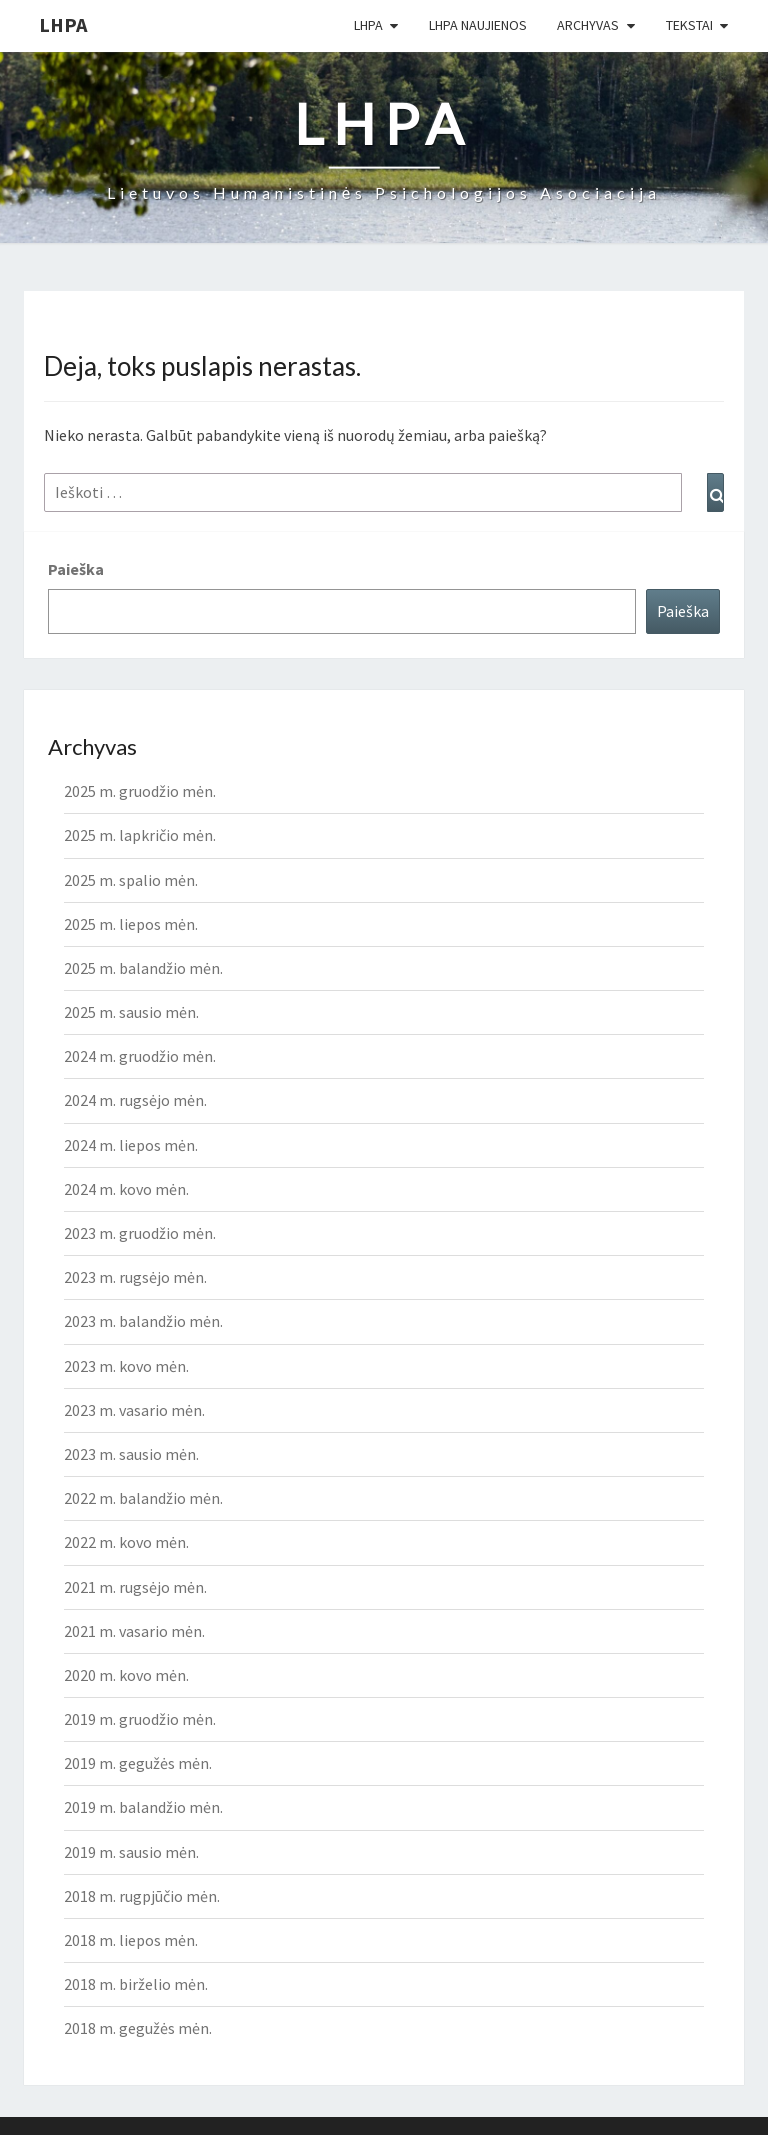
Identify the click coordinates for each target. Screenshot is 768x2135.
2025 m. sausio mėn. (131, 1012)
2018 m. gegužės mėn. (138, 2028)
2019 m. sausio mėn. (131, 1852)
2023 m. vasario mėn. (134, 1410)
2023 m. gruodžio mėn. (140, 1233)
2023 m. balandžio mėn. (143, 1321)
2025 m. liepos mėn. (131, 924)
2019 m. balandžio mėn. (143, 1807)
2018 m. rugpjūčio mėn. (142, 1896)
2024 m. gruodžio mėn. (140, 1056)
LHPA (63, 24)
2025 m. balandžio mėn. (143, 968)
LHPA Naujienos (478, 25)
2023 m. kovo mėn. (126, 1366)
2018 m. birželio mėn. (136, 1984)
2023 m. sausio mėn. (131, 1454)
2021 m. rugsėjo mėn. (135, 1587)
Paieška (76, 569)
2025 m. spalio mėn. (131, 880)
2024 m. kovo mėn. (126, 1189)
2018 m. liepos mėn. (131, 1940)
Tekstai (689, 25)
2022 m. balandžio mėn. (143, 1498)
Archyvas (588, 25)
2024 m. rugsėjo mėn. (135, 1100)
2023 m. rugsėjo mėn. (135, 1277)
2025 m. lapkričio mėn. (140, 835)
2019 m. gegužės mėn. (138, 1763)
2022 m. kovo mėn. (126, 1542)
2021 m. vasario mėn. (134, 1631)
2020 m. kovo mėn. (126, 1675)
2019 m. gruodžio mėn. (140, 1719)
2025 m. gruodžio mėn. (140, 791)
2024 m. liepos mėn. (131, 1145)
